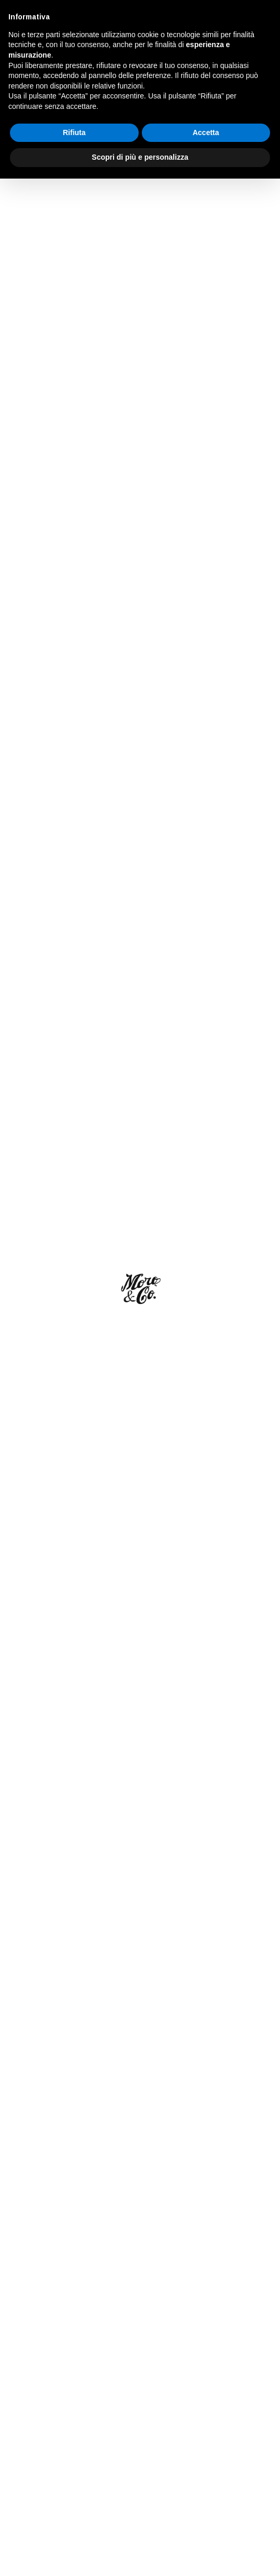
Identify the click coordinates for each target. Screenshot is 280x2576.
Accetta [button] (206, 2530)
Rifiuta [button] (74, 2530)
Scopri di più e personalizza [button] (140, 2554)
